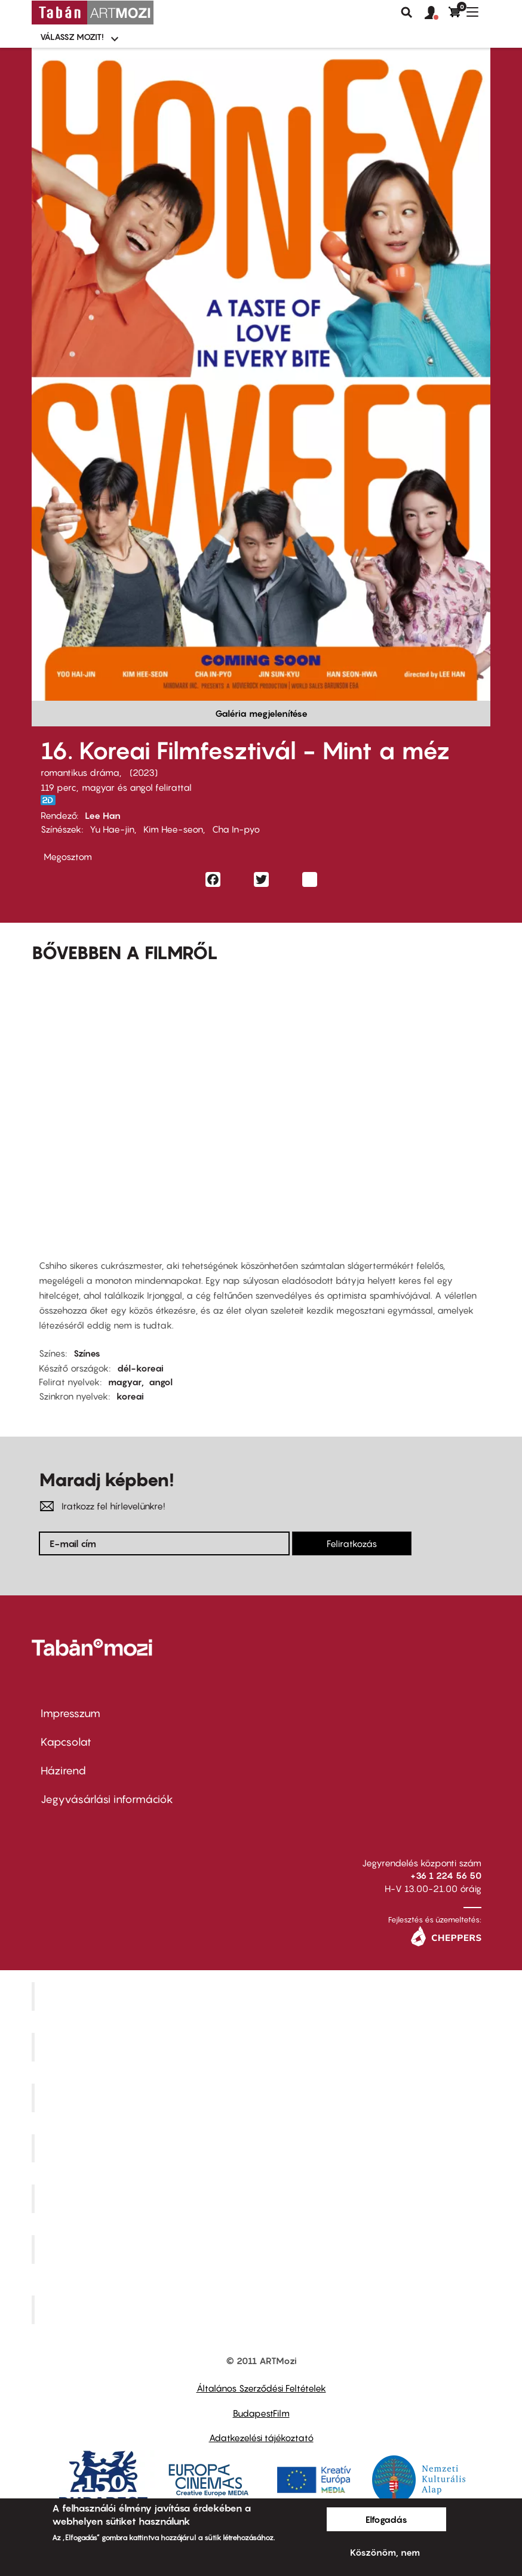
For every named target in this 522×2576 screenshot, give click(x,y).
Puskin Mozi (263, 2148)
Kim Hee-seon (173, 829)
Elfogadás (386, 2519)
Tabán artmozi (262, 2249)
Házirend (63, 1770)
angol (161, 1381)
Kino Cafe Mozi (263, 2046)
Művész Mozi (262, 2097)
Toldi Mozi (263, 2309)
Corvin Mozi (262, 1996)
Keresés (407, 13)
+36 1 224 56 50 (445, 1875)
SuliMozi (263, 2198)
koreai (130, 1396)
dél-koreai (140, 1368)
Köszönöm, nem (385, 2552)
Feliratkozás (352, 1543)
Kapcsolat (66, 1742)
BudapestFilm (261, 2413)
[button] (437, 13)
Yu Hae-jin (112, 829)
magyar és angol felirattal (137, 787)
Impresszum (70, 1713)
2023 (144, 772)
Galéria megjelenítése (261, 713)
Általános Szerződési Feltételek (261, 2388)
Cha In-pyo (236, 829)
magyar (125, 1381)
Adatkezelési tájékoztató (261, 2437)
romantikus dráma (80, 772)
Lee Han (103, 815)
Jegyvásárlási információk (107, 1799)
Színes (86, 1353)
